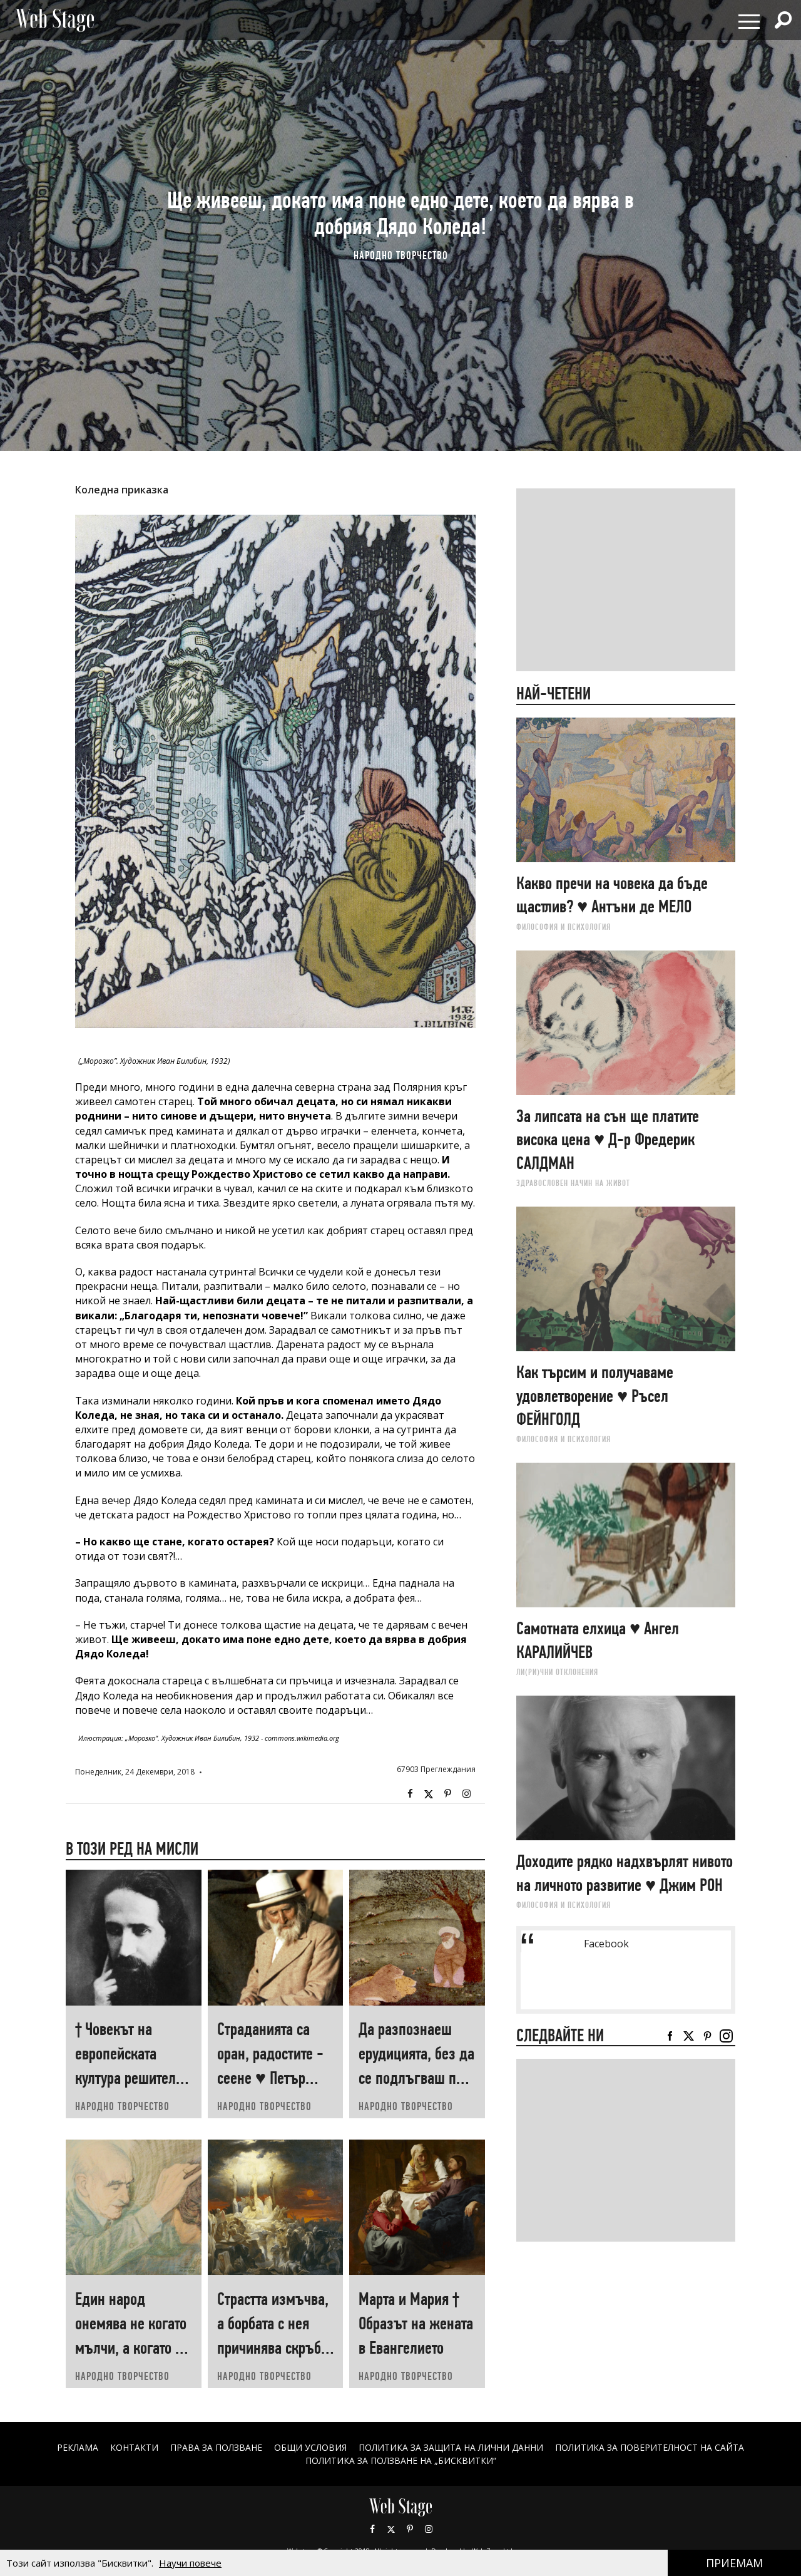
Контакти (134, 2447)
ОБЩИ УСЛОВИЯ (310, 2447)
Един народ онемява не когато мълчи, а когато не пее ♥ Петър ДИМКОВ (132, 2348)
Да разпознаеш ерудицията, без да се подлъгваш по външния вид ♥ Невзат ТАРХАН (416, 2078)
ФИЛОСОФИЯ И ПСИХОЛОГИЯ (563, 927)
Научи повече (190, 2563)
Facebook (409, 1794)
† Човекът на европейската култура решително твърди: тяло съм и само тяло (132, 2078)
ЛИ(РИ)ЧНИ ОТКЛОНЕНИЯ (557, 1672)
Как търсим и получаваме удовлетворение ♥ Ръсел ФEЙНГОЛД (594, 1396)
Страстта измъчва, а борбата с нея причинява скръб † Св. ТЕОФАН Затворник (274, 2348)
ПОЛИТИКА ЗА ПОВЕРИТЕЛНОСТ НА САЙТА (650, 2447)
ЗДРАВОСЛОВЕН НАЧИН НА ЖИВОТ (573, 1183)
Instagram (466, 1794)
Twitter (428, 1794)
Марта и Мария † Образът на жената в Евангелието (416, 2323)
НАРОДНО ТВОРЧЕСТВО (401, 255)
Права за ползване (216, 2447)
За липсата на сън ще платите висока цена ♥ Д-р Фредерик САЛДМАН (607, 1139)
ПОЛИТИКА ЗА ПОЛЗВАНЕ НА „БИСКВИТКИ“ (400, 2460)
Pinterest (409, 2529)
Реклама (77, 2447)
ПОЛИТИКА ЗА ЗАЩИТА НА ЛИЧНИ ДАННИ (451, 2447)
